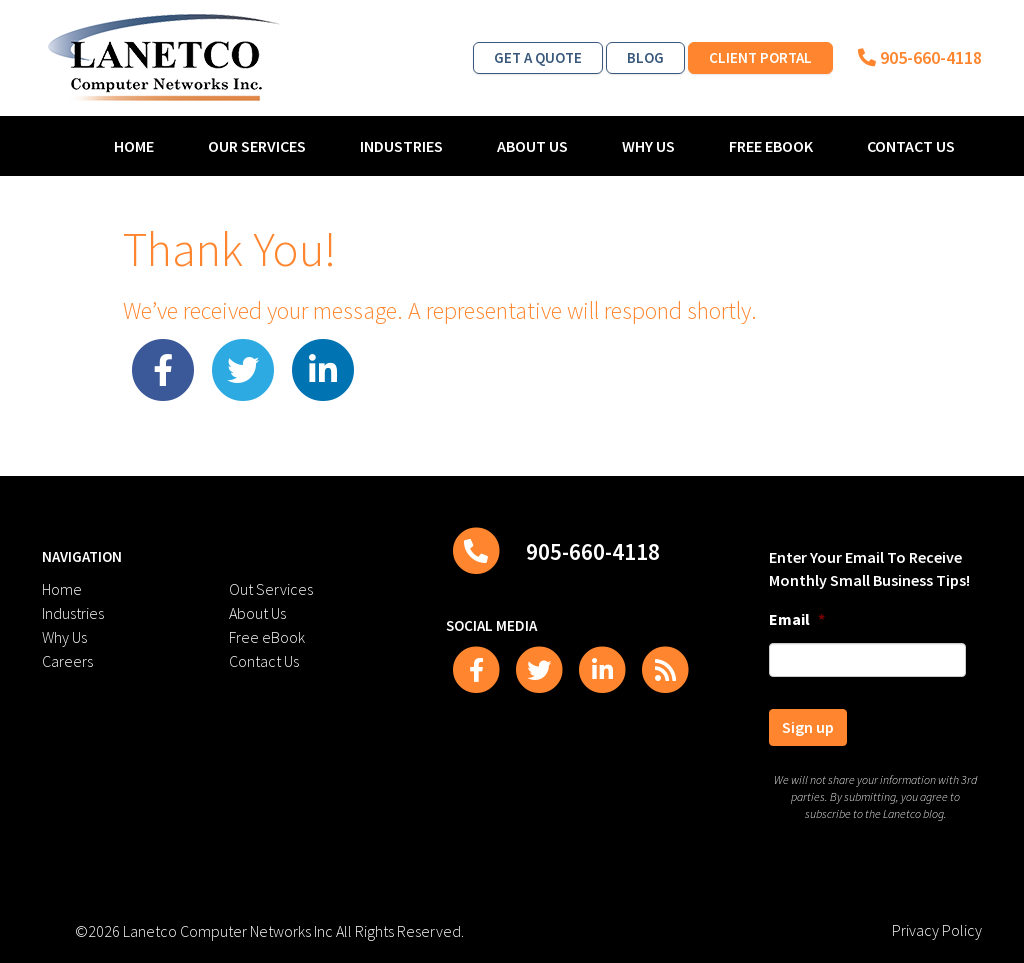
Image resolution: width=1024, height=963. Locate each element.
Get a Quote (538, 57)
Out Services (271, 589)
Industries (401, 146)
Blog (645, 57)
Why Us (648, 146)
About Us (532, 146)
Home (134, 146)
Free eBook (771, 146)
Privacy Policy (937, 930)
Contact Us (911, 146)
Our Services (257, 146)
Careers (67, 661)
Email (797, 619)
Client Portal (760, 57)
